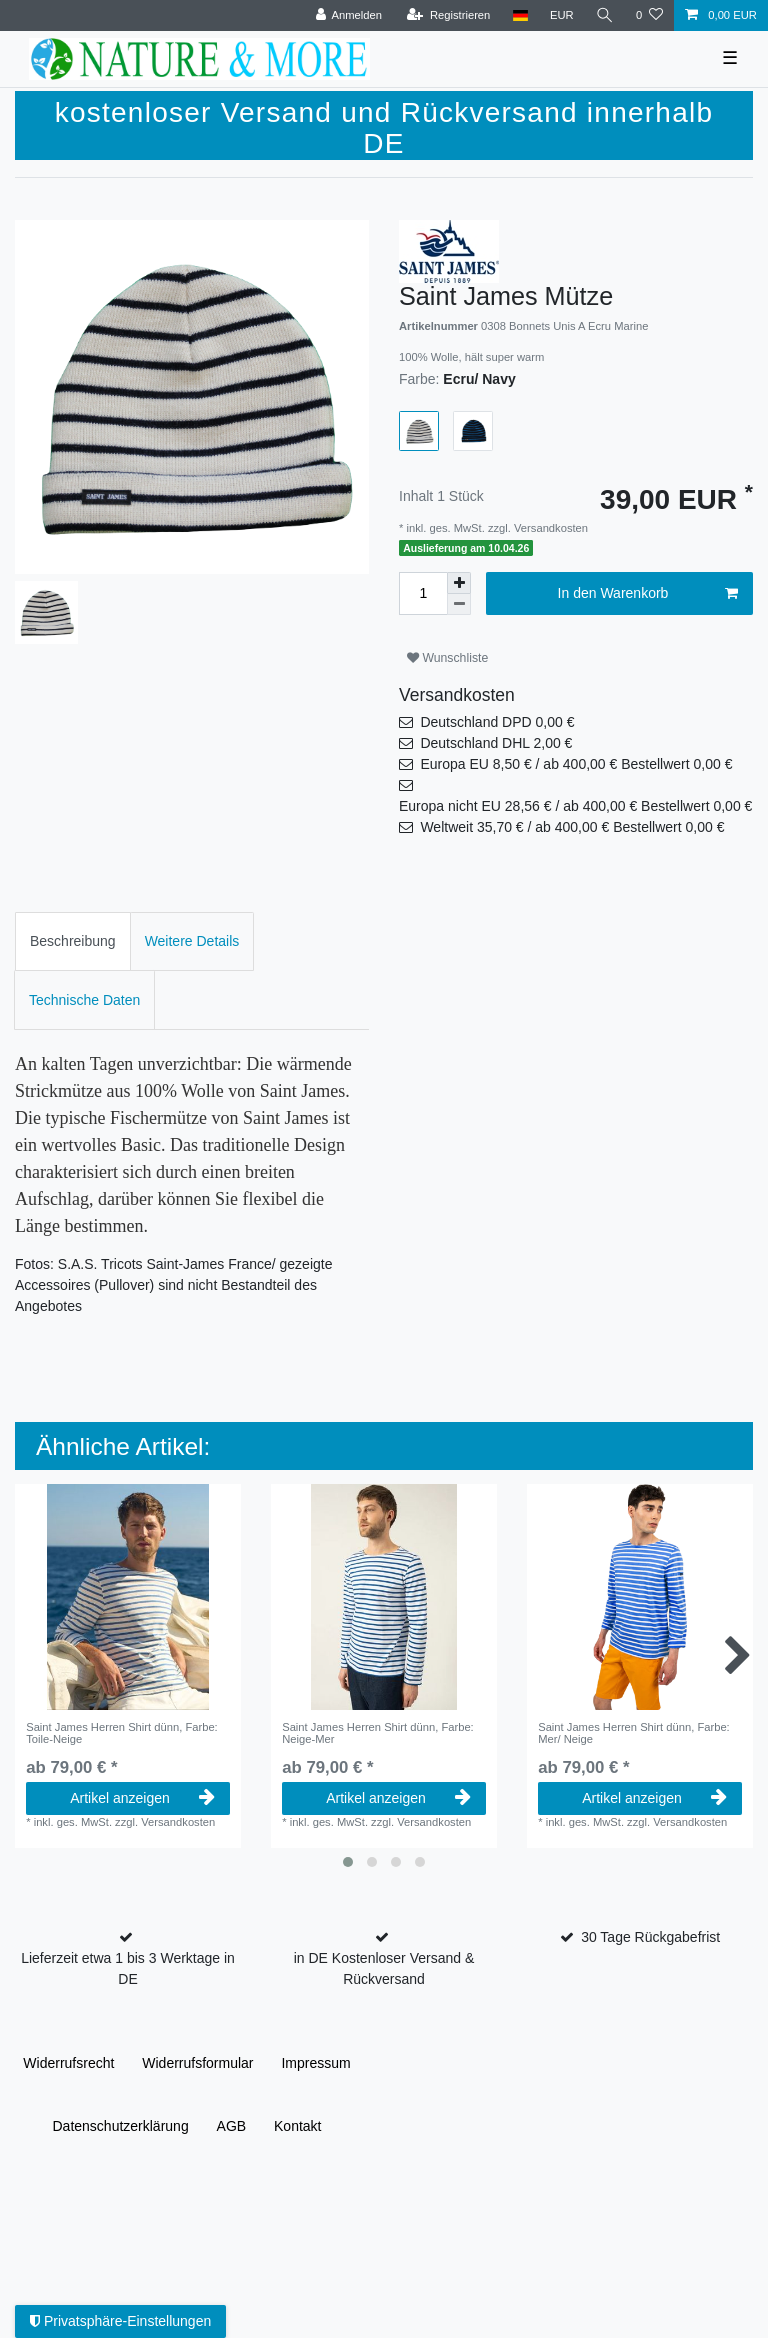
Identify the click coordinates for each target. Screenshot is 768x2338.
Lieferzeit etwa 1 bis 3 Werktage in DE (128, 1968)
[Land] (519, 15)
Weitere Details (192, 941)
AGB (232, 2126)
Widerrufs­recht (68, 2063)
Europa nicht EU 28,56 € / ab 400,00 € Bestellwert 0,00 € (575, 806)
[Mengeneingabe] (423, 593)
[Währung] (562, 15)
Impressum (315, 2063)
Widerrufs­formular (197, 2063)
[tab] (73, 941)
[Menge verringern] (459, 604)
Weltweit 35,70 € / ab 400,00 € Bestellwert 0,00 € (572, 827)
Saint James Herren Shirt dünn (122, 1733)
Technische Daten (84, 1000)
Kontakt (297, 2126)
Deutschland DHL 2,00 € (496, 743)
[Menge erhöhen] (459, 583)
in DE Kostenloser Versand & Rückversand (384, 1968)
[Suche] (605, 15)
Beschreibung (73, 941)
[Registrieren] (448, 15)
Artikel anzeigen (142, 1798)
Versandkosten (549, 528)
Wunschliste (447, 658)
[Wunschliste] (649, 15)
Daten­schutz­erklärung (120, 2126)
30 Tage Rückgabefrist (650, 1937)
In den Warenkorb (648, 594)
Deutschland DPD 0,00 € (497, 722)
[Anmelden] (348, 15)
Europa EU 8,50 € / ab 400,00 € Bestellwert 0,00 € (576, 764)
